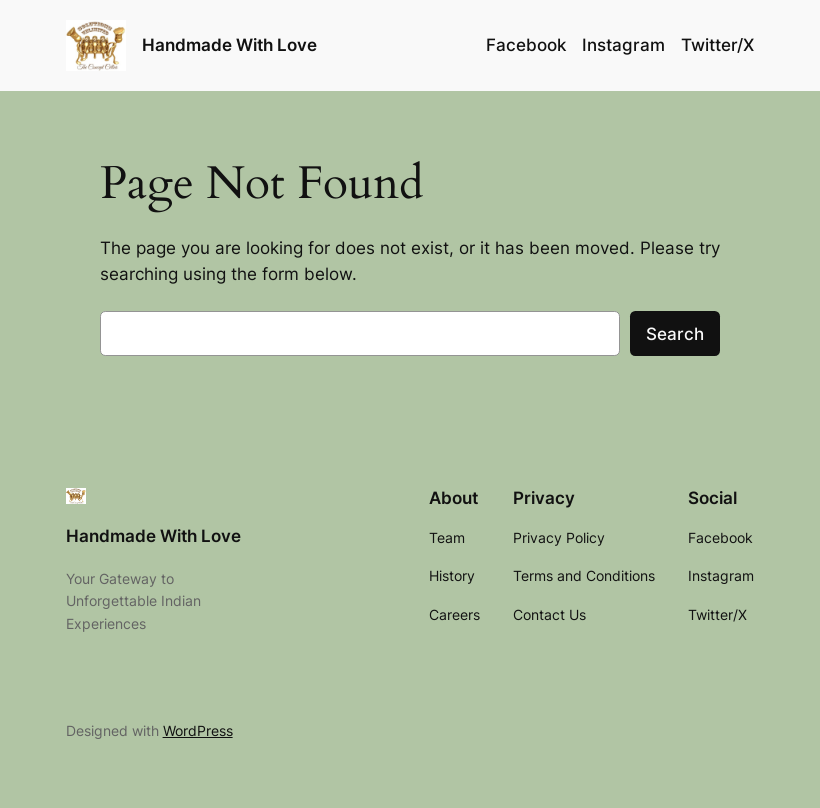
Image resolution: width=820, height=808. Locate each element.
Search (675, 334)
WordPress (198, 730)
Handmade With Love (229, 45)
